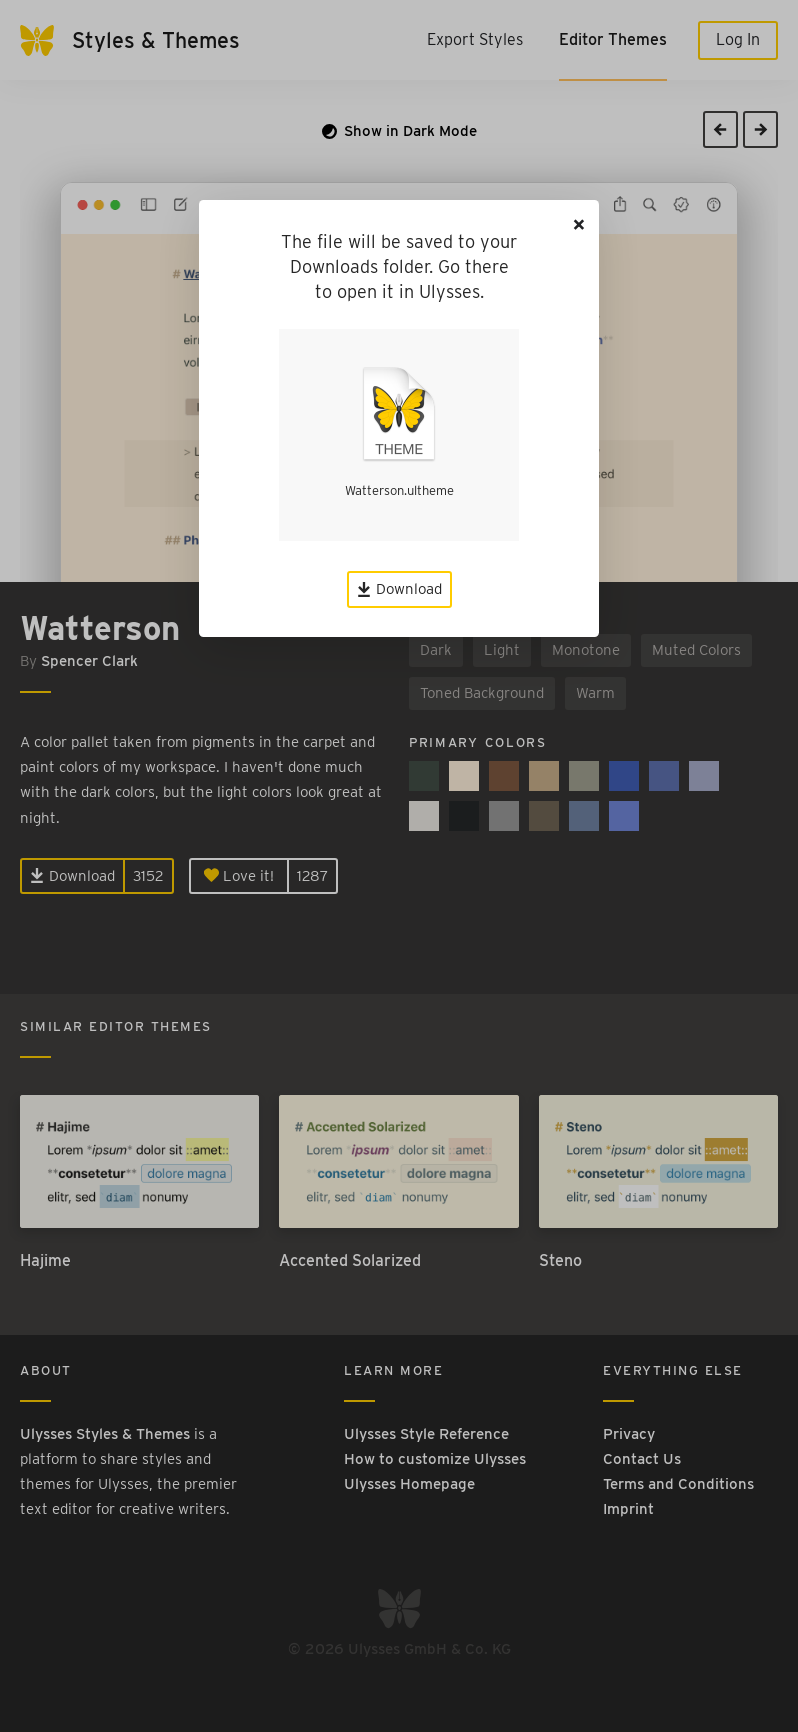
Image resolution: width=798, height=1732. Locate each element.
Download (399, 589)
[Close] (579, 224)
